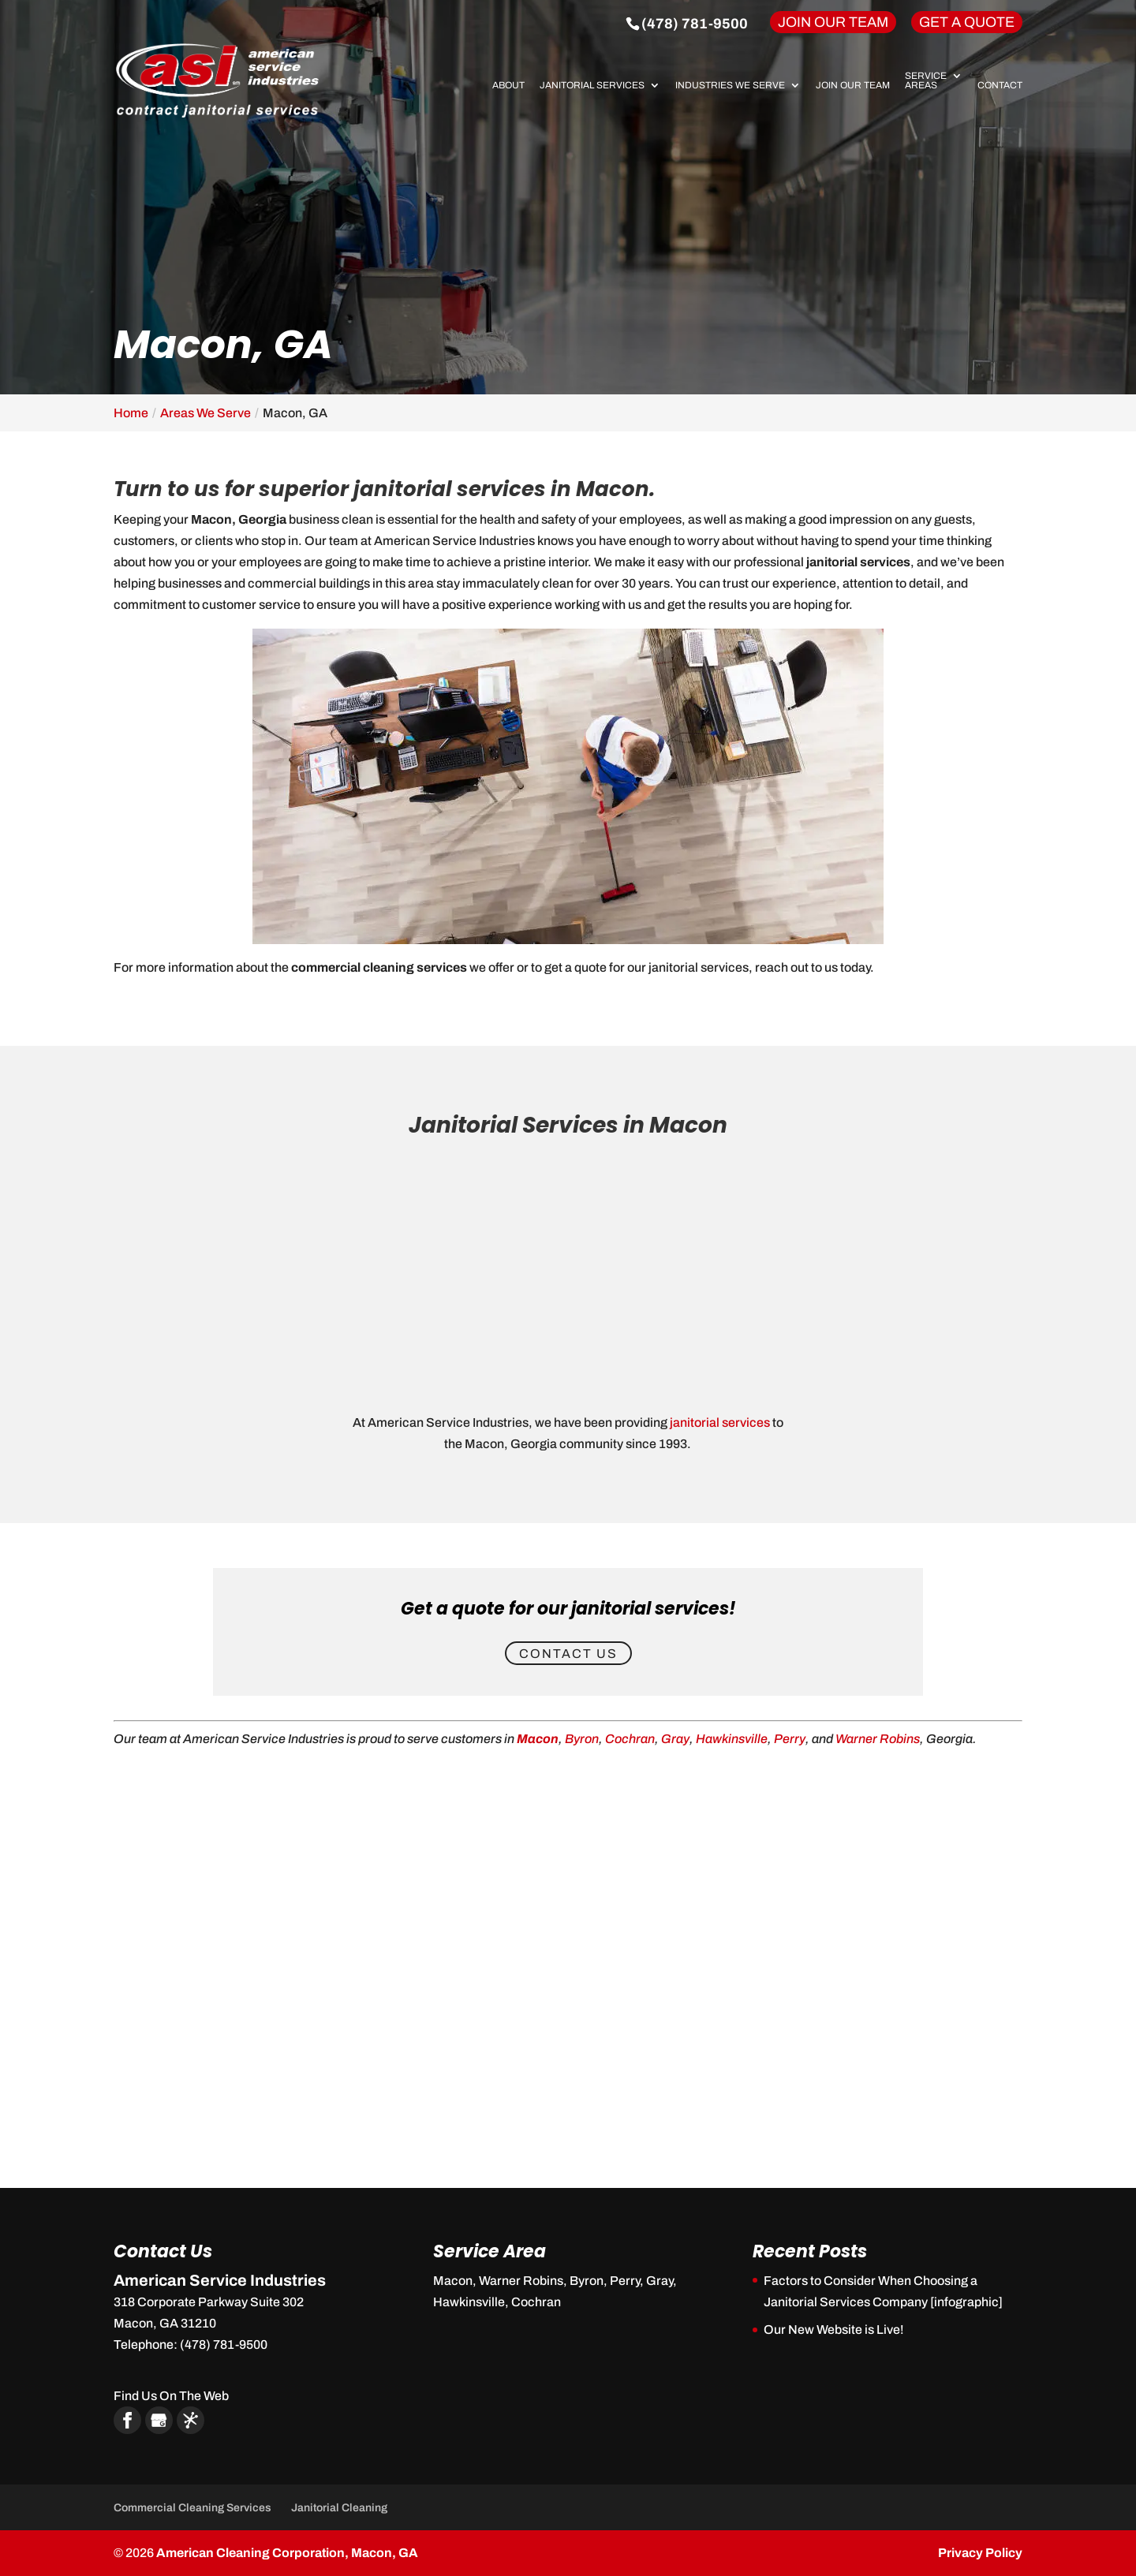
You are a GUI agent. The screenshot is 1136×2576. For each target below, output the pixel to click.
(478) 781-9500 (694, 24)
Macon (538, 1738)
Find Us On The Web (171, 2395)
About (508, 85)
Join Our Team (833, 22)
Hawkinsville (732, 1738)
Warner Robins (877, 1738)
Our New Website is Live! (834, 2329)
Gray (675, 1738)
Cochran (630, 1738)
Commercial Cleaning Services (192, 2508)
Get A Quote (967, 22)
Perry (789, 1738)
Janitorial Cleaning (339, 2508)
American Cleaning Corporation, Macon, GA (287, 2552)
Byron (582, 1738)
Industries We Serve (730, 85)
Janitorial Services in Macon (568, 1125)
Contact (999, 85)
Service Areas (926, 81)
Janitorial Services (592, 85)
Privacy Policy (980, 2552)
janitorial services (720, 1422)
